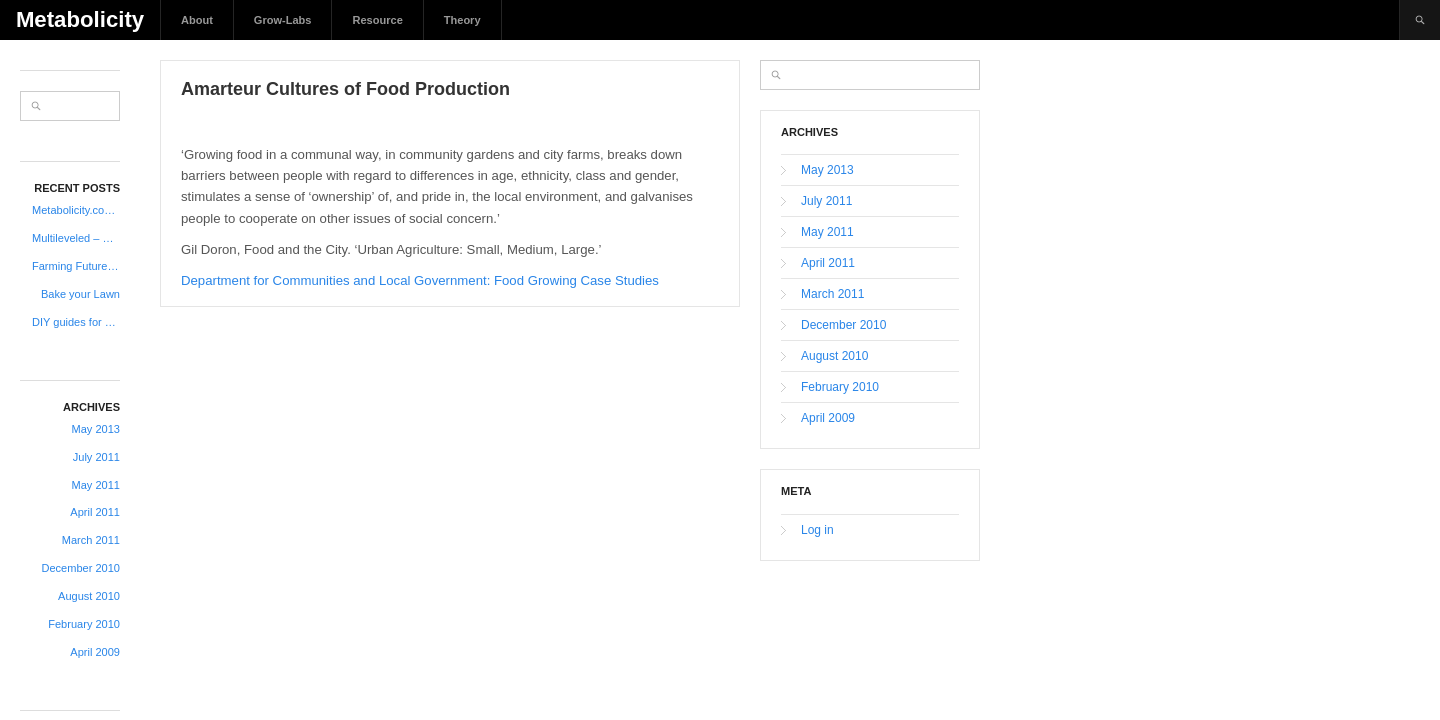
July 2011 (96, 457)
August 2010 (89, 596)
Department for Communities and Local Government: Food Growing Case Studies (420, 280)
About (197, 20)
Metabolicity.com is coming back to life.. (76, 210)
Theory (462, 20)
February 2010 (84, 624)
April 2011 (95, 512)
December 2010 (81, 568)
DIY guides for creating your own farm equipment (76, 322)
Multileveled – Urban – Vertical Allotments (76, 238)
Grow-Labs (283, 20)
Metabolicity (80, 19)
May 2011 (96, 485)
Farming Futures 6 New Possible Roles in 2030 (76, 266)
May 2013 (96, 429)
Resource (377, 20)
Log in (817, 530)
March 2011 (91, 540)
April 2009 (95, 652)
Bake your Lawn (80, 294)
